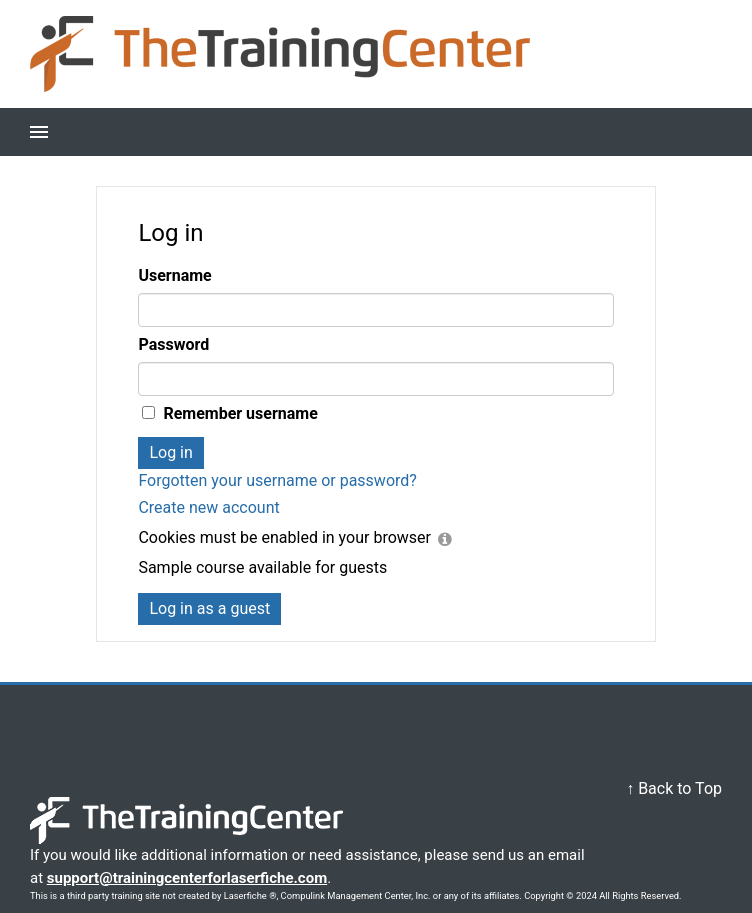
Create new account (208, 507)
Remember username (240, 413)
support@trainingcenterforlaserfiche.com (187, 878)
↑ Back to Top (674, 788)
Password (173, 344)
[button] (39, 132)
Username (174, 275)
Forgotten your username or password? (277, 480)
